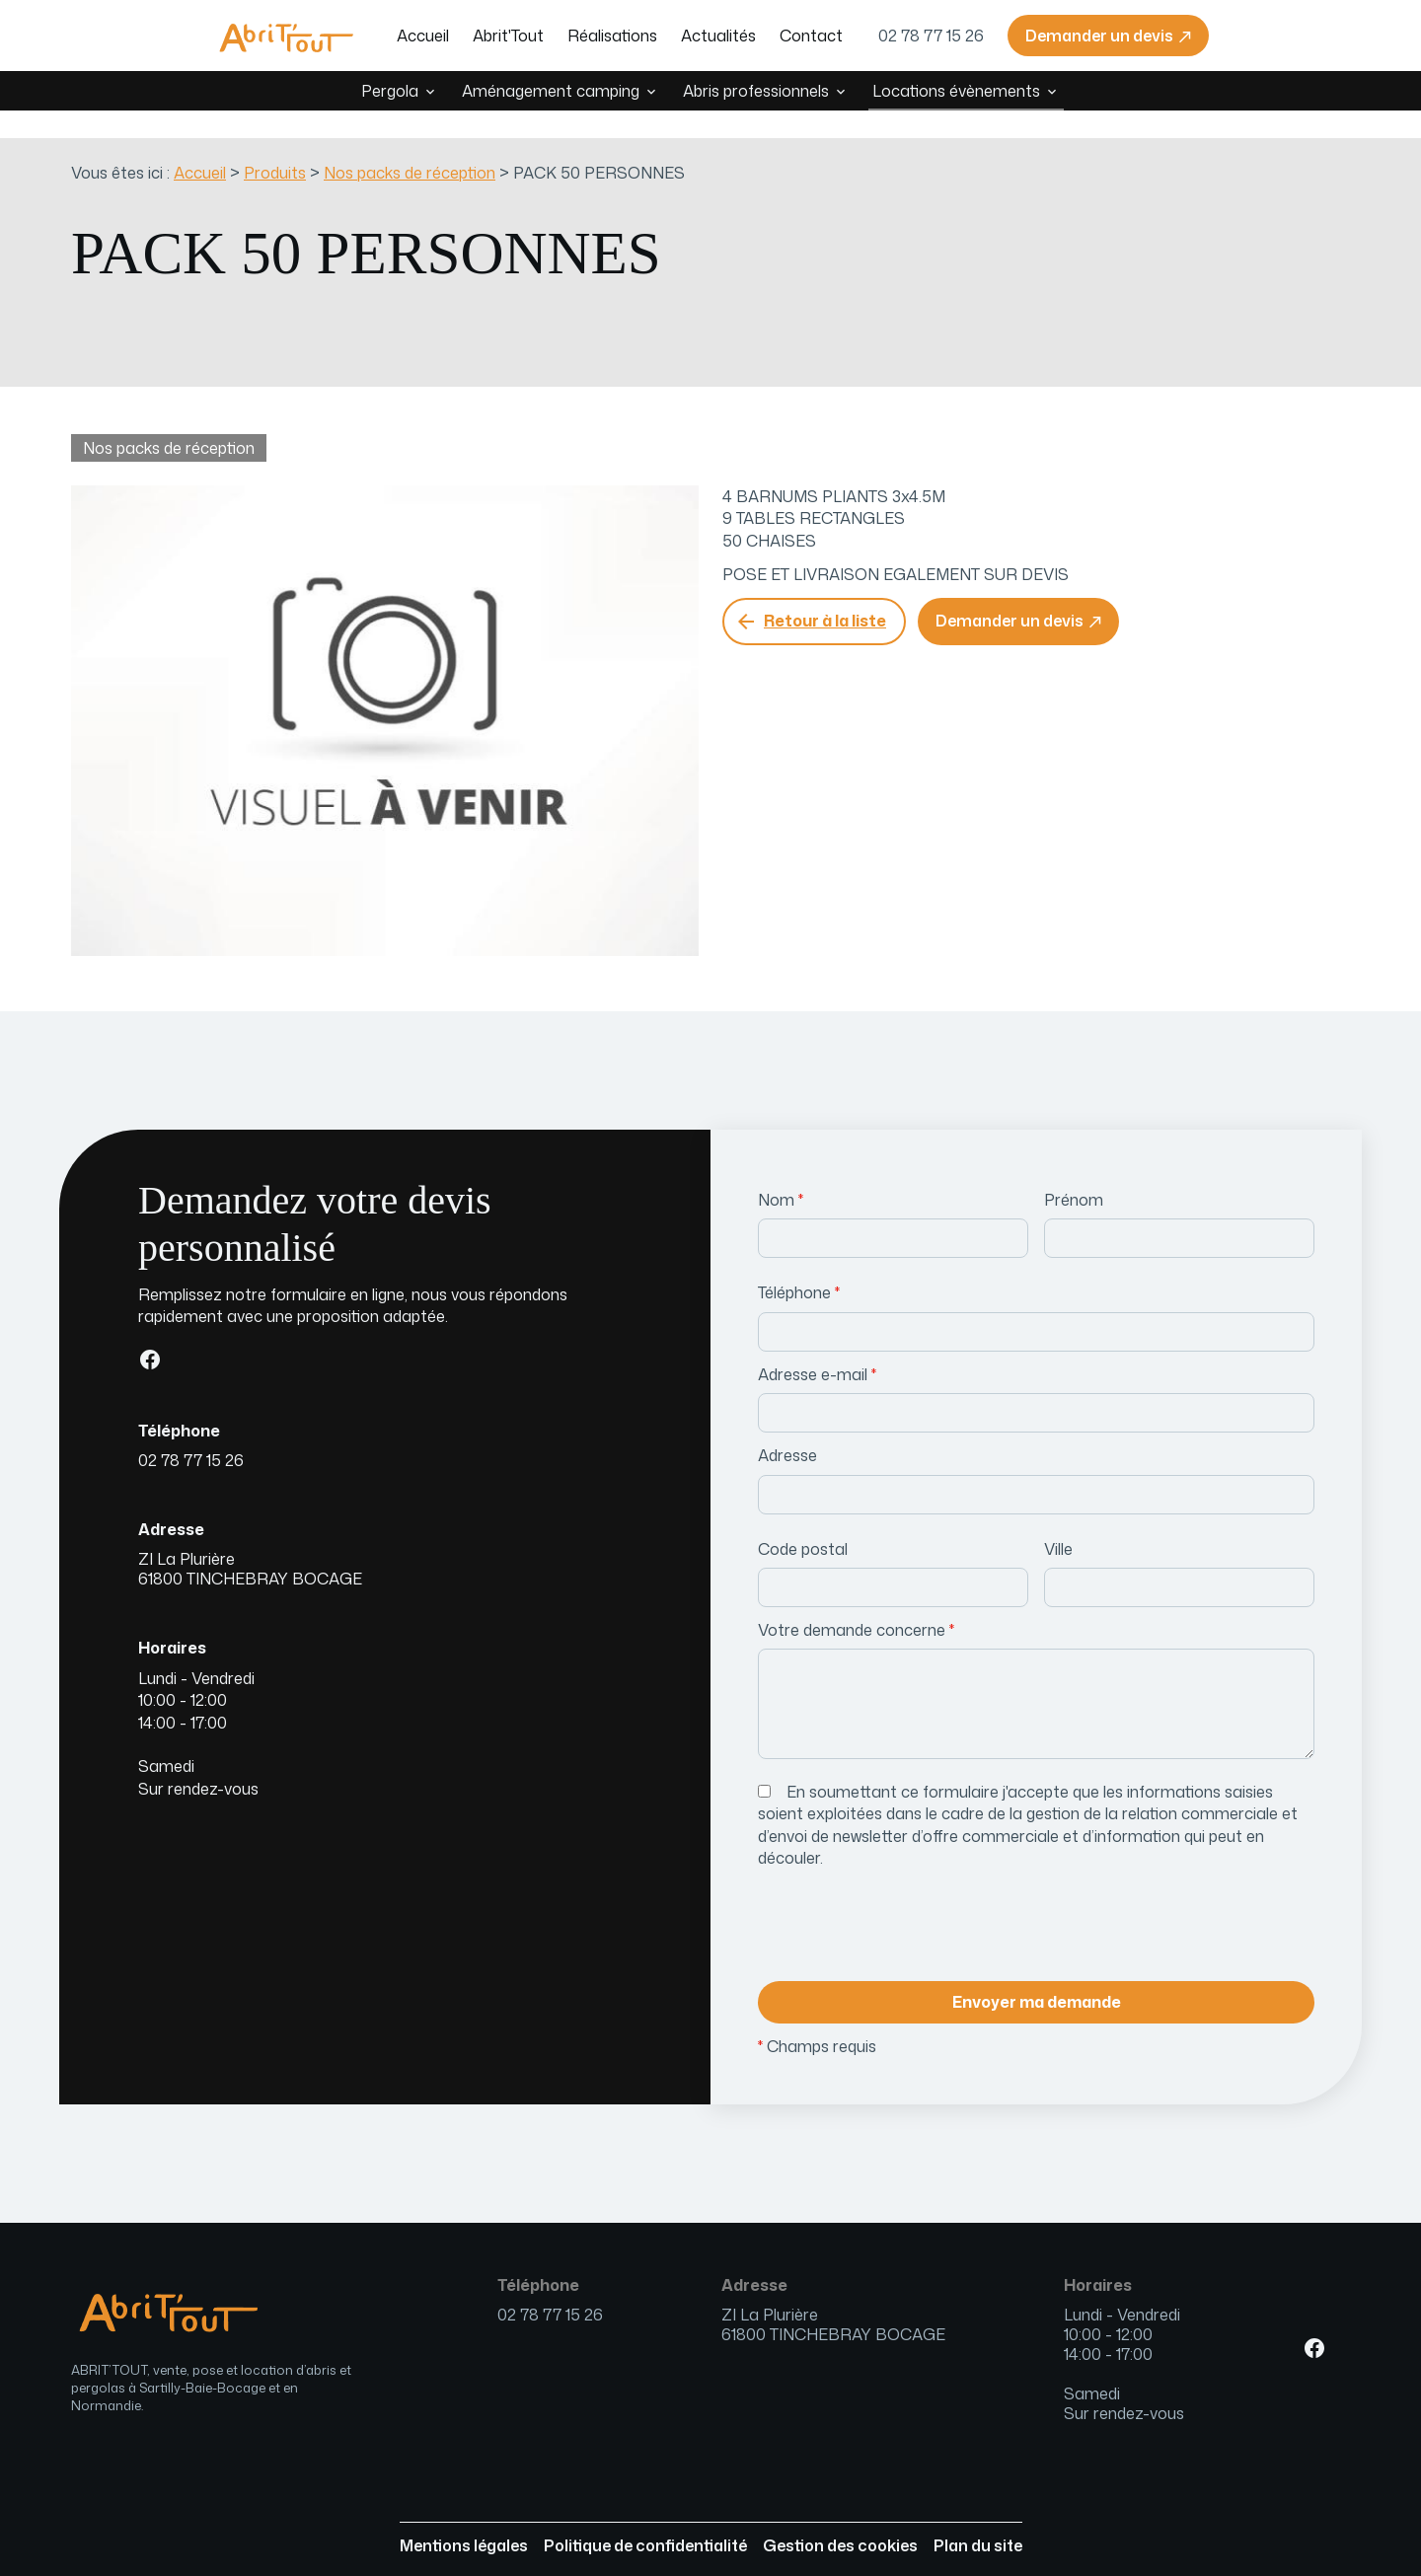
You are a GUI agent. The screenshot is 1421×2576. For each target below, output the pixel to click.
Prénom (1073, 1172)
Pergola (389, 91)
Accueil (423, 35)
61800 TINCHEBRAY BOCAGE (250, 1541)
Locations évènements (956, 91)
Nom (780, 1172)
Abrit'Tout (508, 35)
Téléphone (799, 1265)
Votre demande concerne (856, 1602)
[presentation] (908, 1903)
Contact (811, 35)
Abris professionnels (756, 91)
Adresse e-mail (817, 1347)
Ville (1058, 1521)
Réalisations (612, 35)
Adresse (787, 1427)
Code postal (803, 1521)
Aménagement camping (550, 91)
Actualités (718, 35)
